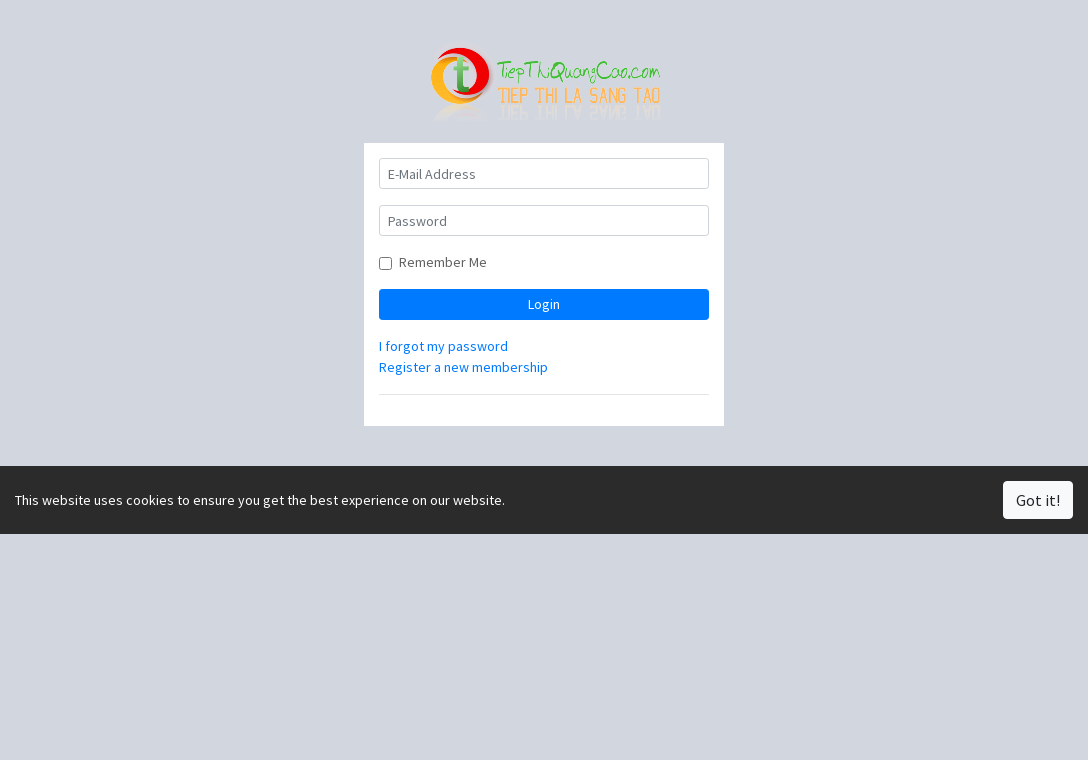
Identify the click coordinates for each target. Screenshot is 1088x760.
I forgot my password (443, 346)
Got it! (1038, 500)
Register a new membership (463, 367)
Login (544, 304)
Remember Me (443, 262)
